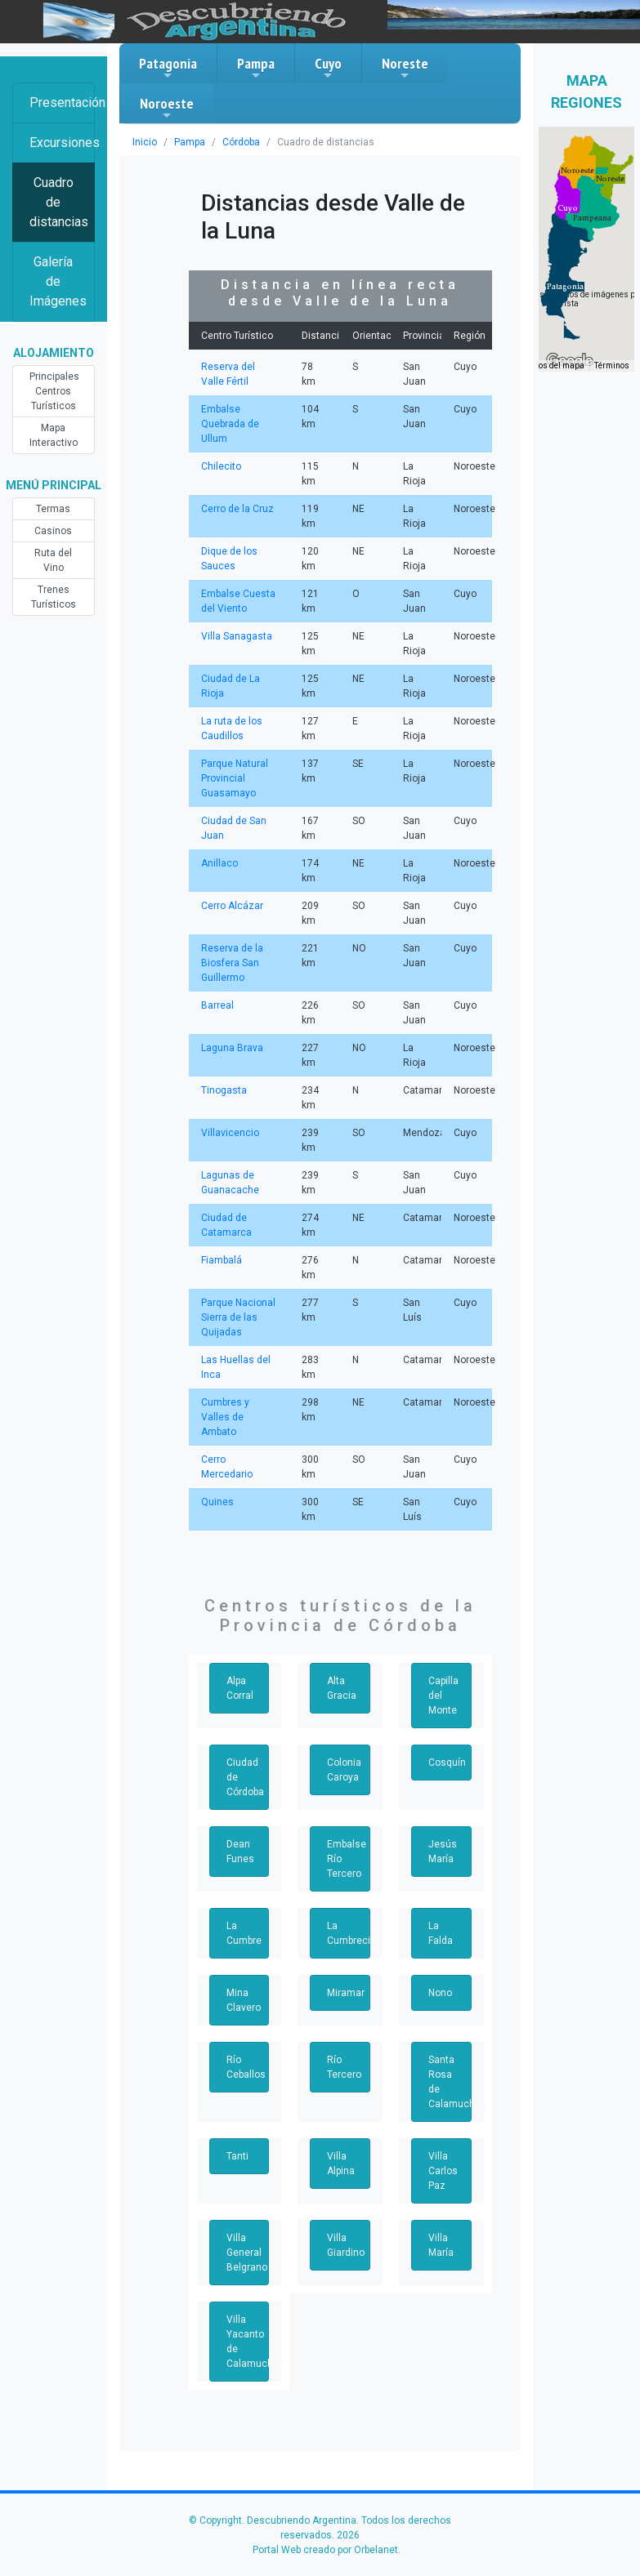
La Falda (440, 1933)
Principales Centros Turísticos (54, 391)
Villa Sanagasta (236, 636)
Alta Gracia (341, 1688)
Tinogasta (224, 1090)
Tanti (237, 2156)
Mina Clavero (243, 2000)
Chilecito (221, 466)
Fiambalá (221, 1260)
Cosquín (447, 1762)
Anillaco (219, 863)
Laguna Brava (232, 1048)
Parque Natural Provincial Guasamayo (234, 778)
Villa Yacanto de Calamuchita (248, 2341)
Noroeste (167, 108)
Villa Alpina (341, 2163)
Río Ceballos (246, 2067)
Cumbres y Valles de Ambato (225, 1417)
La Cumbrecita (348, 1933)
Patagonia (168, 68)
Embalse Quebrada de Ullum (230, 423)
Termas (53, 509)
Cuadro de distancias (58, 202)
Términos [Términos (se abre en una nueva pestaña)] (611, 365)
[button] (565, 287)
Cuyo (328, 68)
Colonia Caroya (344, 1770)
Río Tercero (344, 2067)
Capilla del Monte (443, 1695)
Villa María (441, 2245)
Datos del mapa (555, 365)
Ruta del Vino (53, 560)
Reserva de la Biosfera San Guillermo (232, 963)
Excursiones (62, 142)
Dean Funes (240, 1851)
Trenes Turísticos (53, 597)
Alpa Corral (239, 1688)
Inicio (144, 142)
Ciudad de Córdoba (245, 1777)
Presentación (62, 102)
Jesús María (442, 1851)
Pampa (256, 68)
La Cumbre (244, 1933)
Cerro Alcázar (232, 905)
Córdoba (241, 142)
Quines (217, 1502)
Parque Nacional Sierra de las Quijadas (238, 1317)
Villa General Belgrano (246, 2252)
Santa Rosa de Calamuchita (450, 2082)
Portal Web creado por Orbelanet (325, 2550)
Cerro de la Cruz (237, 509)
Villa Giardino (346, 2245)
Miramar (346, 1993)
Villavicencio (230, 1133)
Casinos (53, 531)
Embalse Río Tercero (346, 1858)
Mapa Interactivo (53, 435)
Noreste (405, 68)
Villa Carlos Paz (443, 2170)
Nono (440, 1993)
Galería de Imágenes (58, 281)
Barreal (217, 1005)
